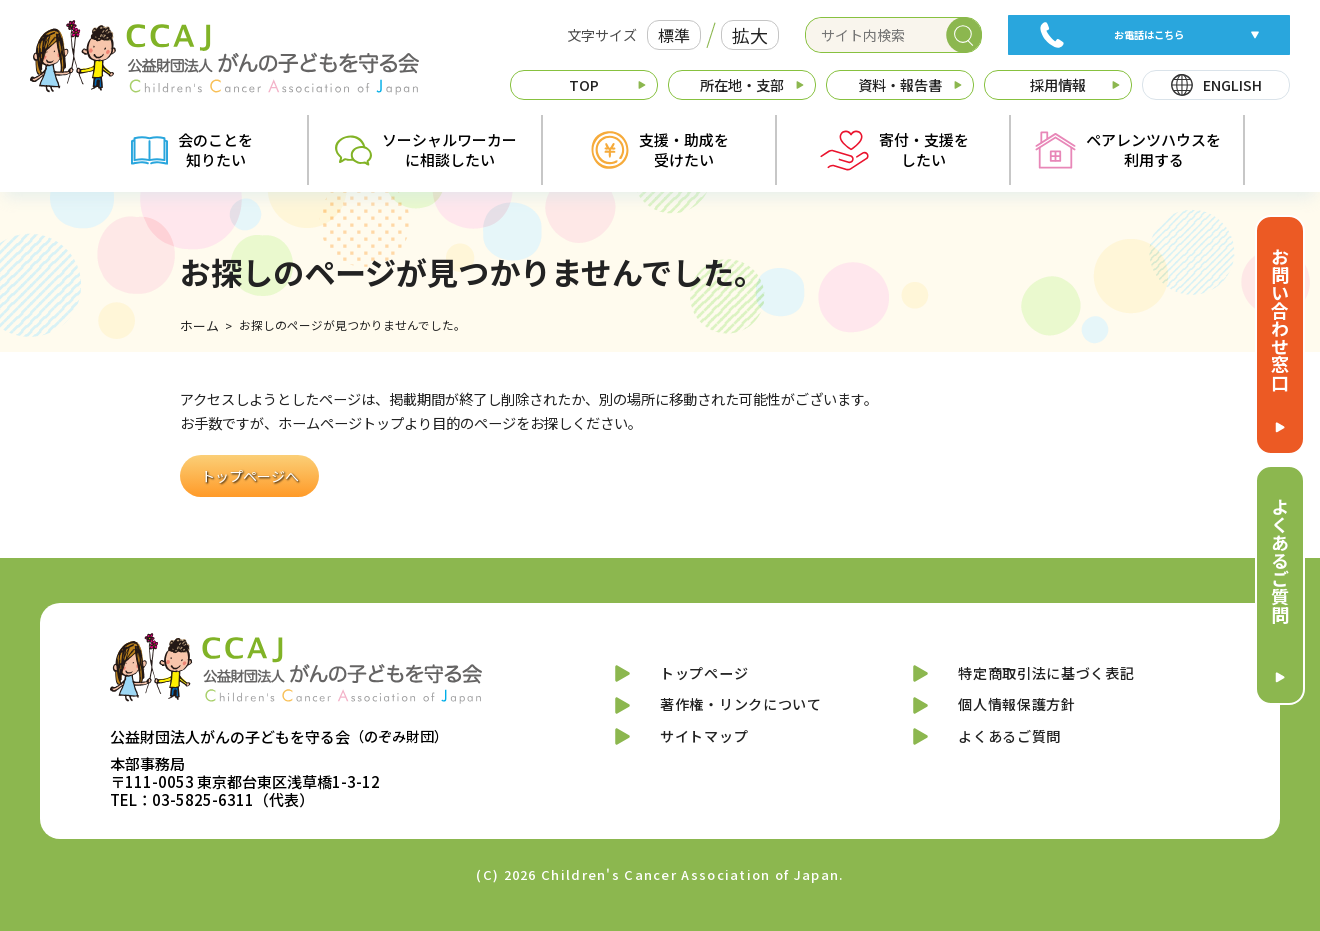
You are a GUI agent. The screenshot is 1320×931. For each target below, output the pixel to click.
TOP (584, 84)
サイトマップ (694, 754)
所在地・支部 (742, 84)
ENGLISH (1232, 84)
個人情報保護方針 (1010, 715)
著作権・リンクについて (738, 715)
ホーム (198, 326)
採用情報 (1058, 84)
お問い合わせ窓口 (1280, 319)
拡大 (750, 35)
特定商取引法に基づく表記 (1046, 676)
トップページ (694, 676)
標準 (674, 35)
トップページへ (250, 475)
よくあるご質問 (1280, 560)
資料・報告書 (900, 84)
